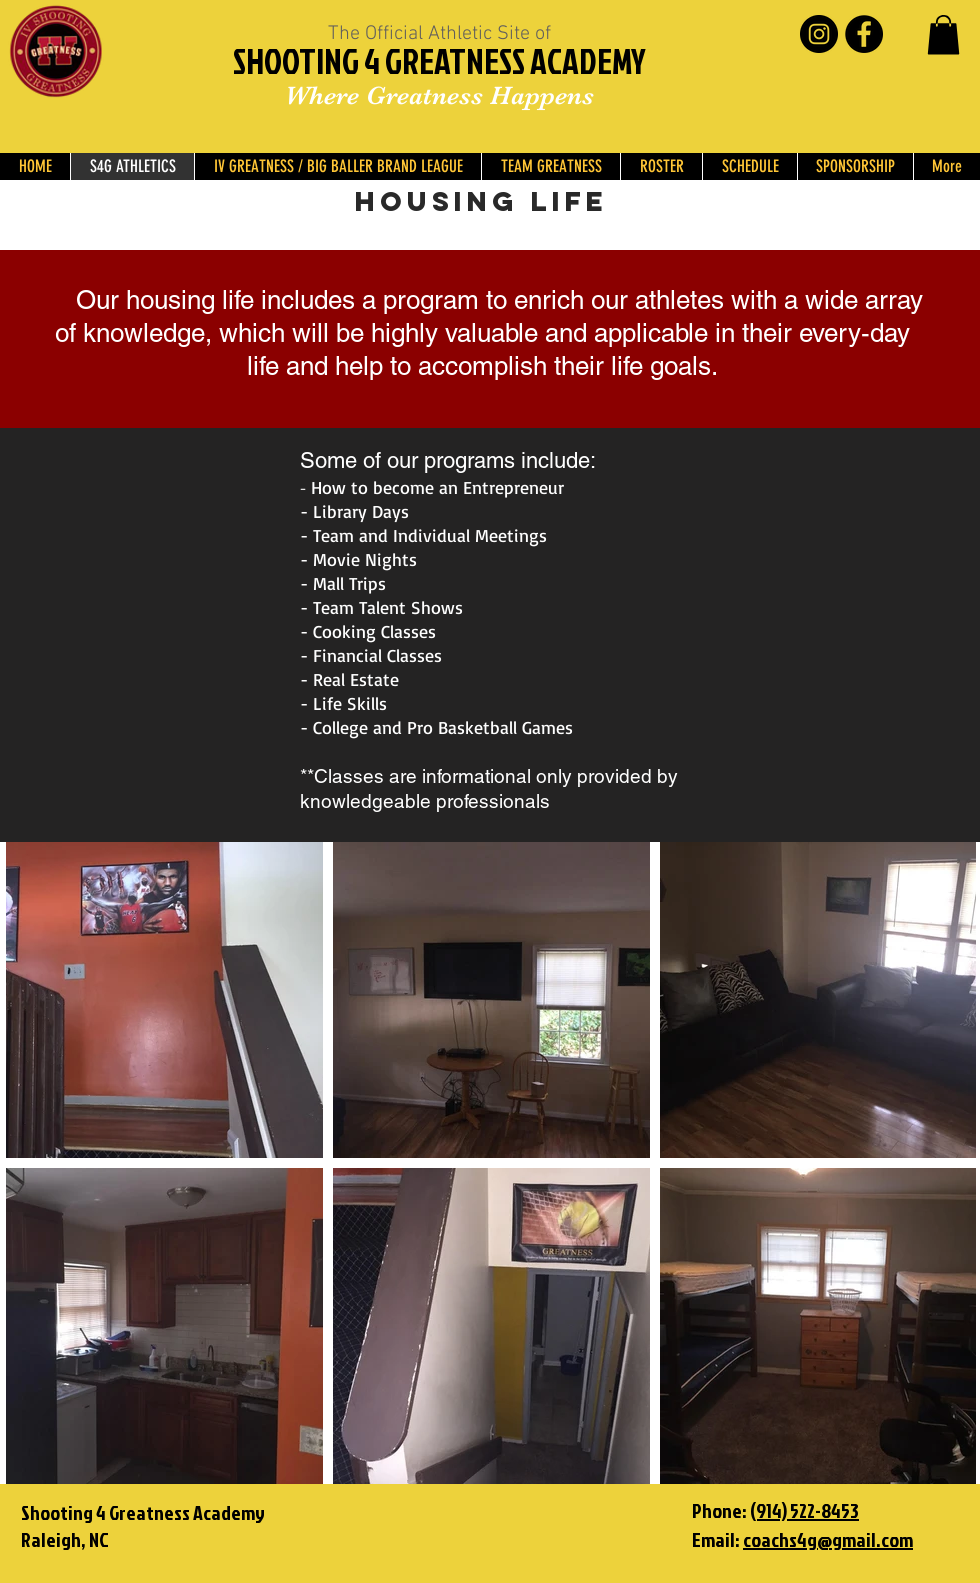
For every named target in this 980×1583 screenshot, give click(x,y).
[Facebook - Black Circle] (864, 34)
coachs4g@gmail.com (828, 1539)
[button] (943, 34)
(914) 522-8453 (804, 1510)
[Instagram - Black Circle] (819, 34)
